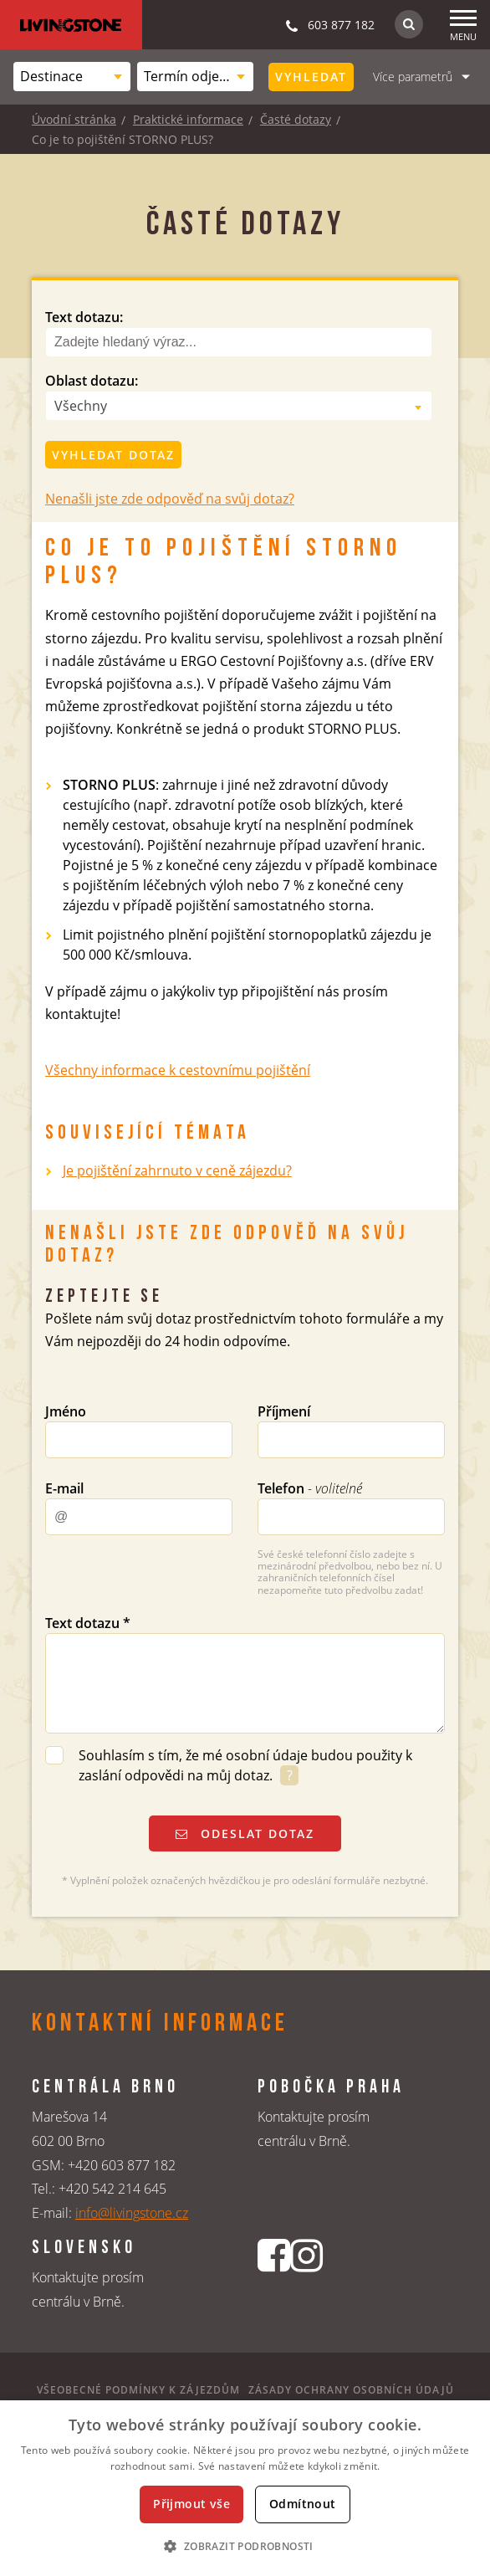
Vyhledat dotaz (113, 455)
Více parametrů (412, 77)
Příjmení (284, 1411)
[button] (244, 2546)
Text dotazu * (87, 1623)
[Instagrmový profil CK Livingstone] (306, 2283)
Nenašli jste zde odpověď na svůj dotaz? (169, 498)
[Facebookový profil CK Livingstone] (274, 2283)
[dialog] (245, 2488)
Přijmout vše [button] (191, 2504)
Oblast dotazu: (91, 380)
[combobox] (71, 76)
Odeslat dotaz (245, 1833)
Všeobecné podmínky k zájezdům (138, 2390)
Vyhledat (311, 77)
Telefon (310, 1488)
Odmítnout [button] (302, 2504)
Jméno (65, 1411)
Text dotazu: (84, 317)
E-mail (64, 1488)
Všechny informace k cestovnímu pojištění (177, 1070)
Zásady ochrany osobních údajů (351, 2390)
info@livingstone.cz (131, 2213)
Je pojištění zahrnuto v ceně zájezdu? (177, 1170)
